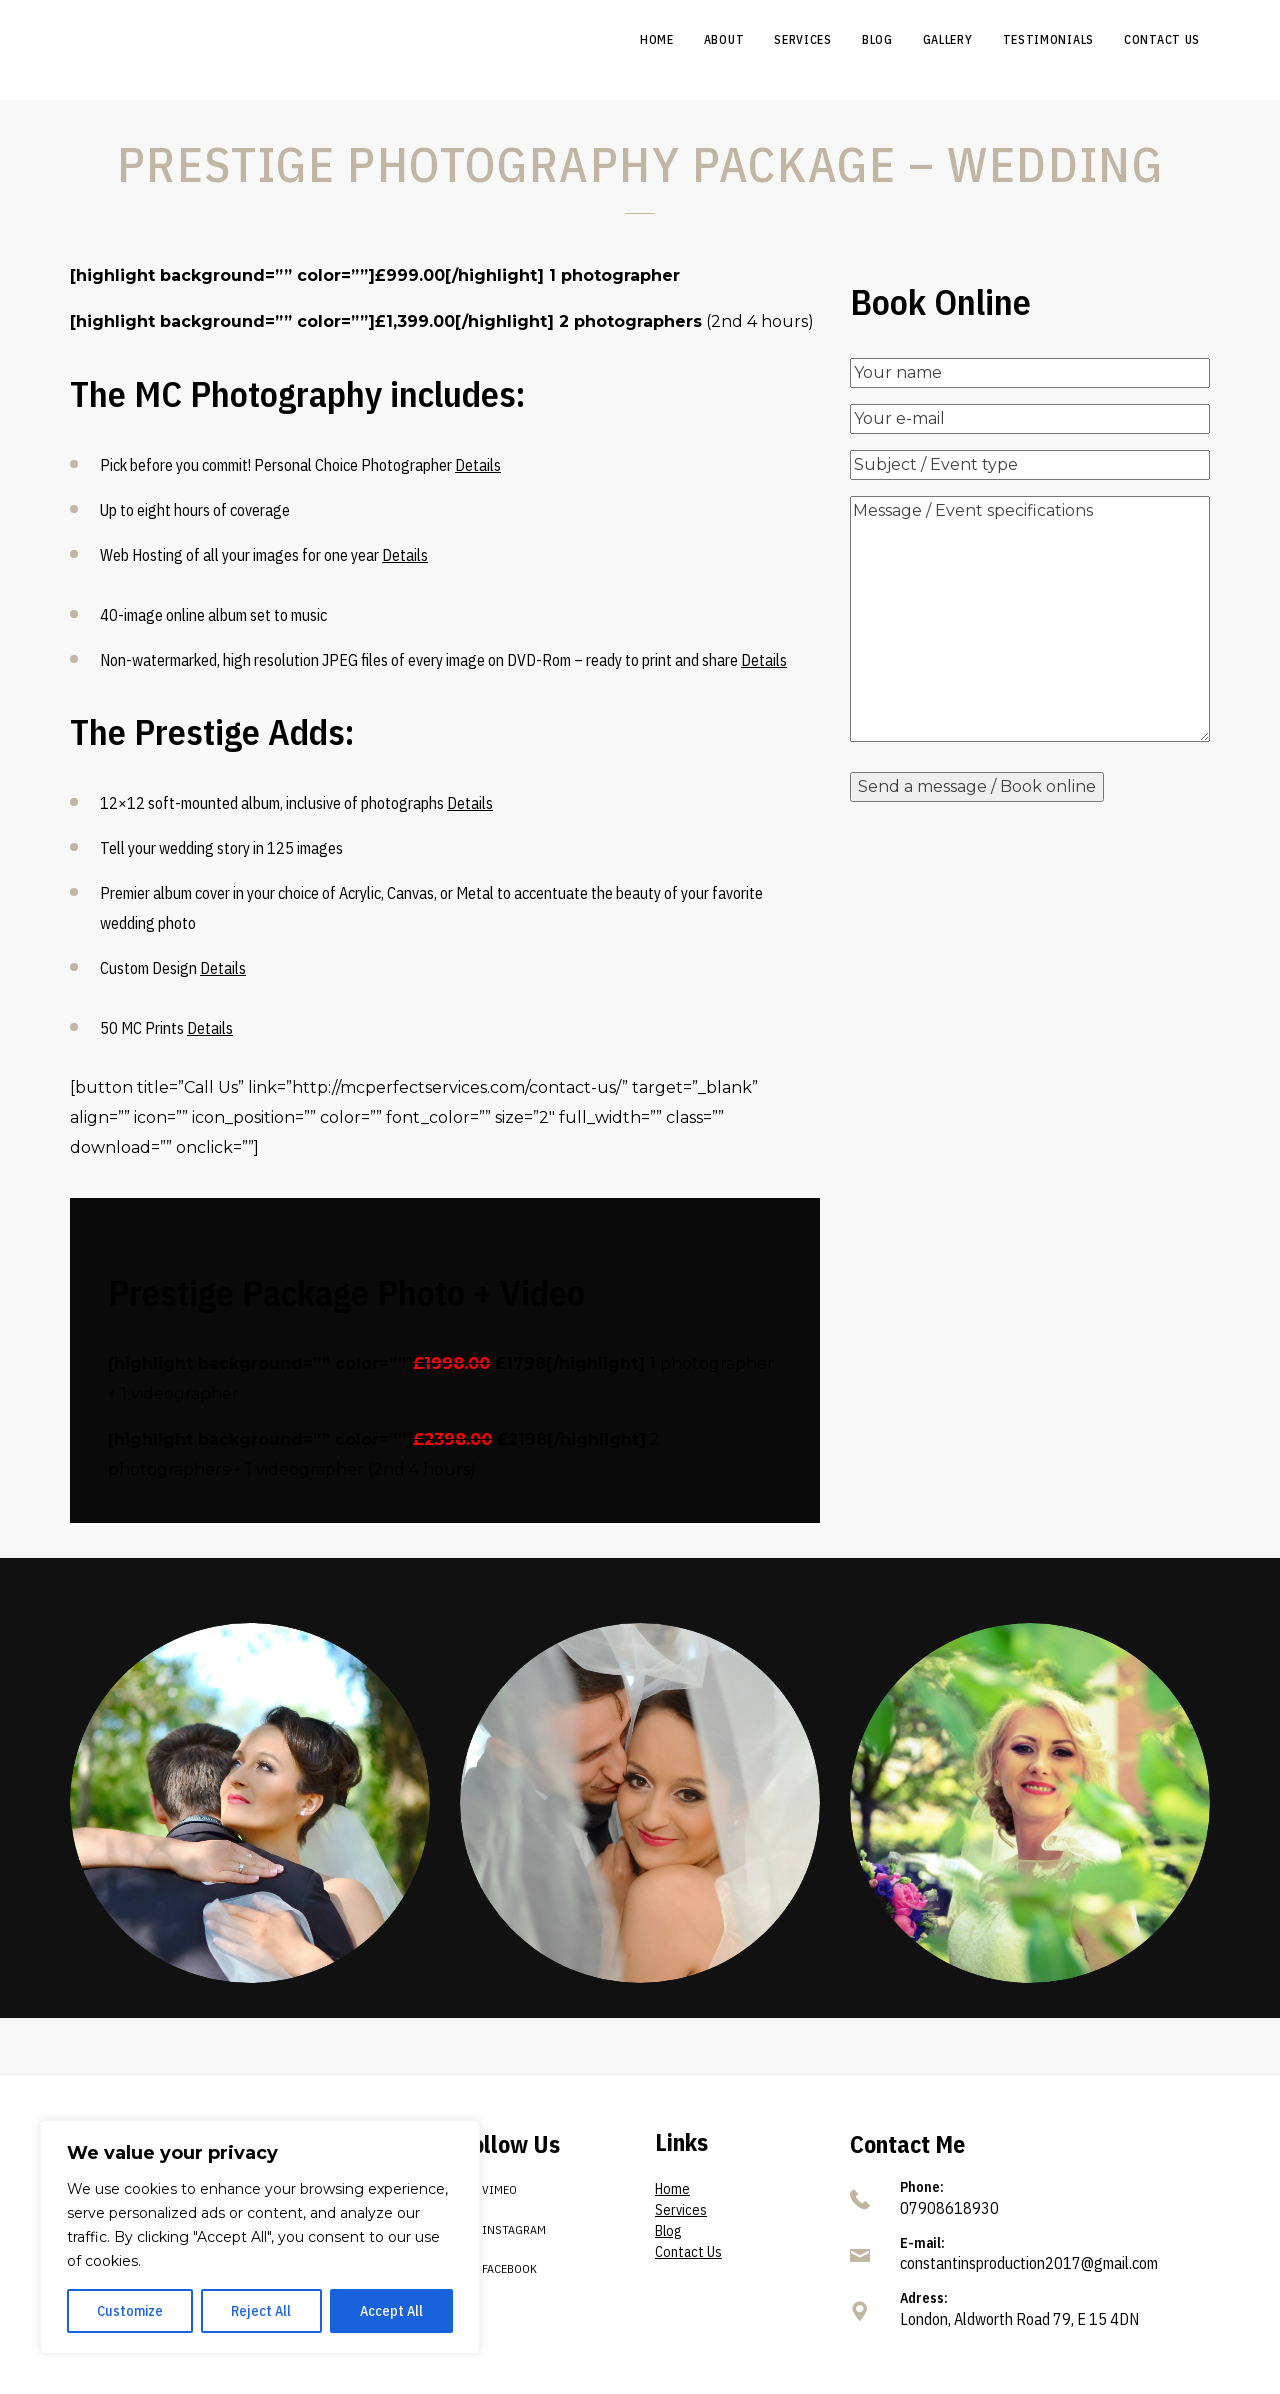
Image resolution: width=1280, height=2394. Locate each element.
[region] (260, 2237)
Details (478, 465)
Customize (130, 2311)
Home (672, 2189)
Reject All (261, 2311)
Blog (668, 2231)
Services (681, 2210)
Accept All (391, 2311)
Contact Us (688, 2252)
